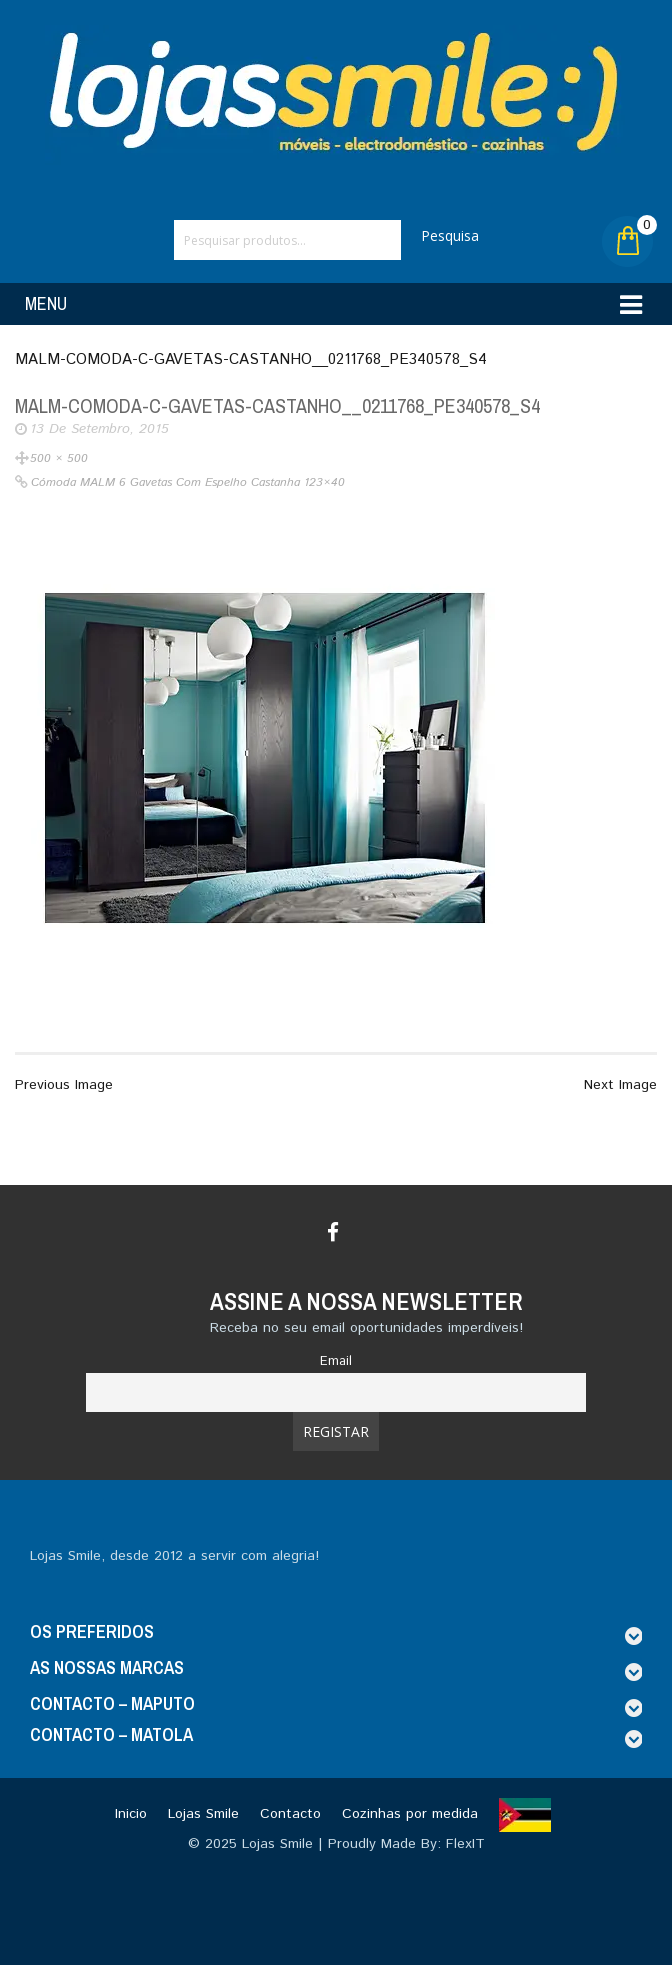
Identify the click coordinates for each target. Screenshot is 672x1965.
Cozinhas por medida (410, 1814)
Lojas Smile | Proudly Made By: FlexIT (363, 1844)
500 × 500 (59, 458)
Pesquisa (450, 235)
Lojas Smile (203, 1814)
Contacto (290, 1814)
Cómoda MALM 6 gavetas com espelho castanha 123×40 (188, 482)
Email (336, 1361)
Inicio (131, 1814)
